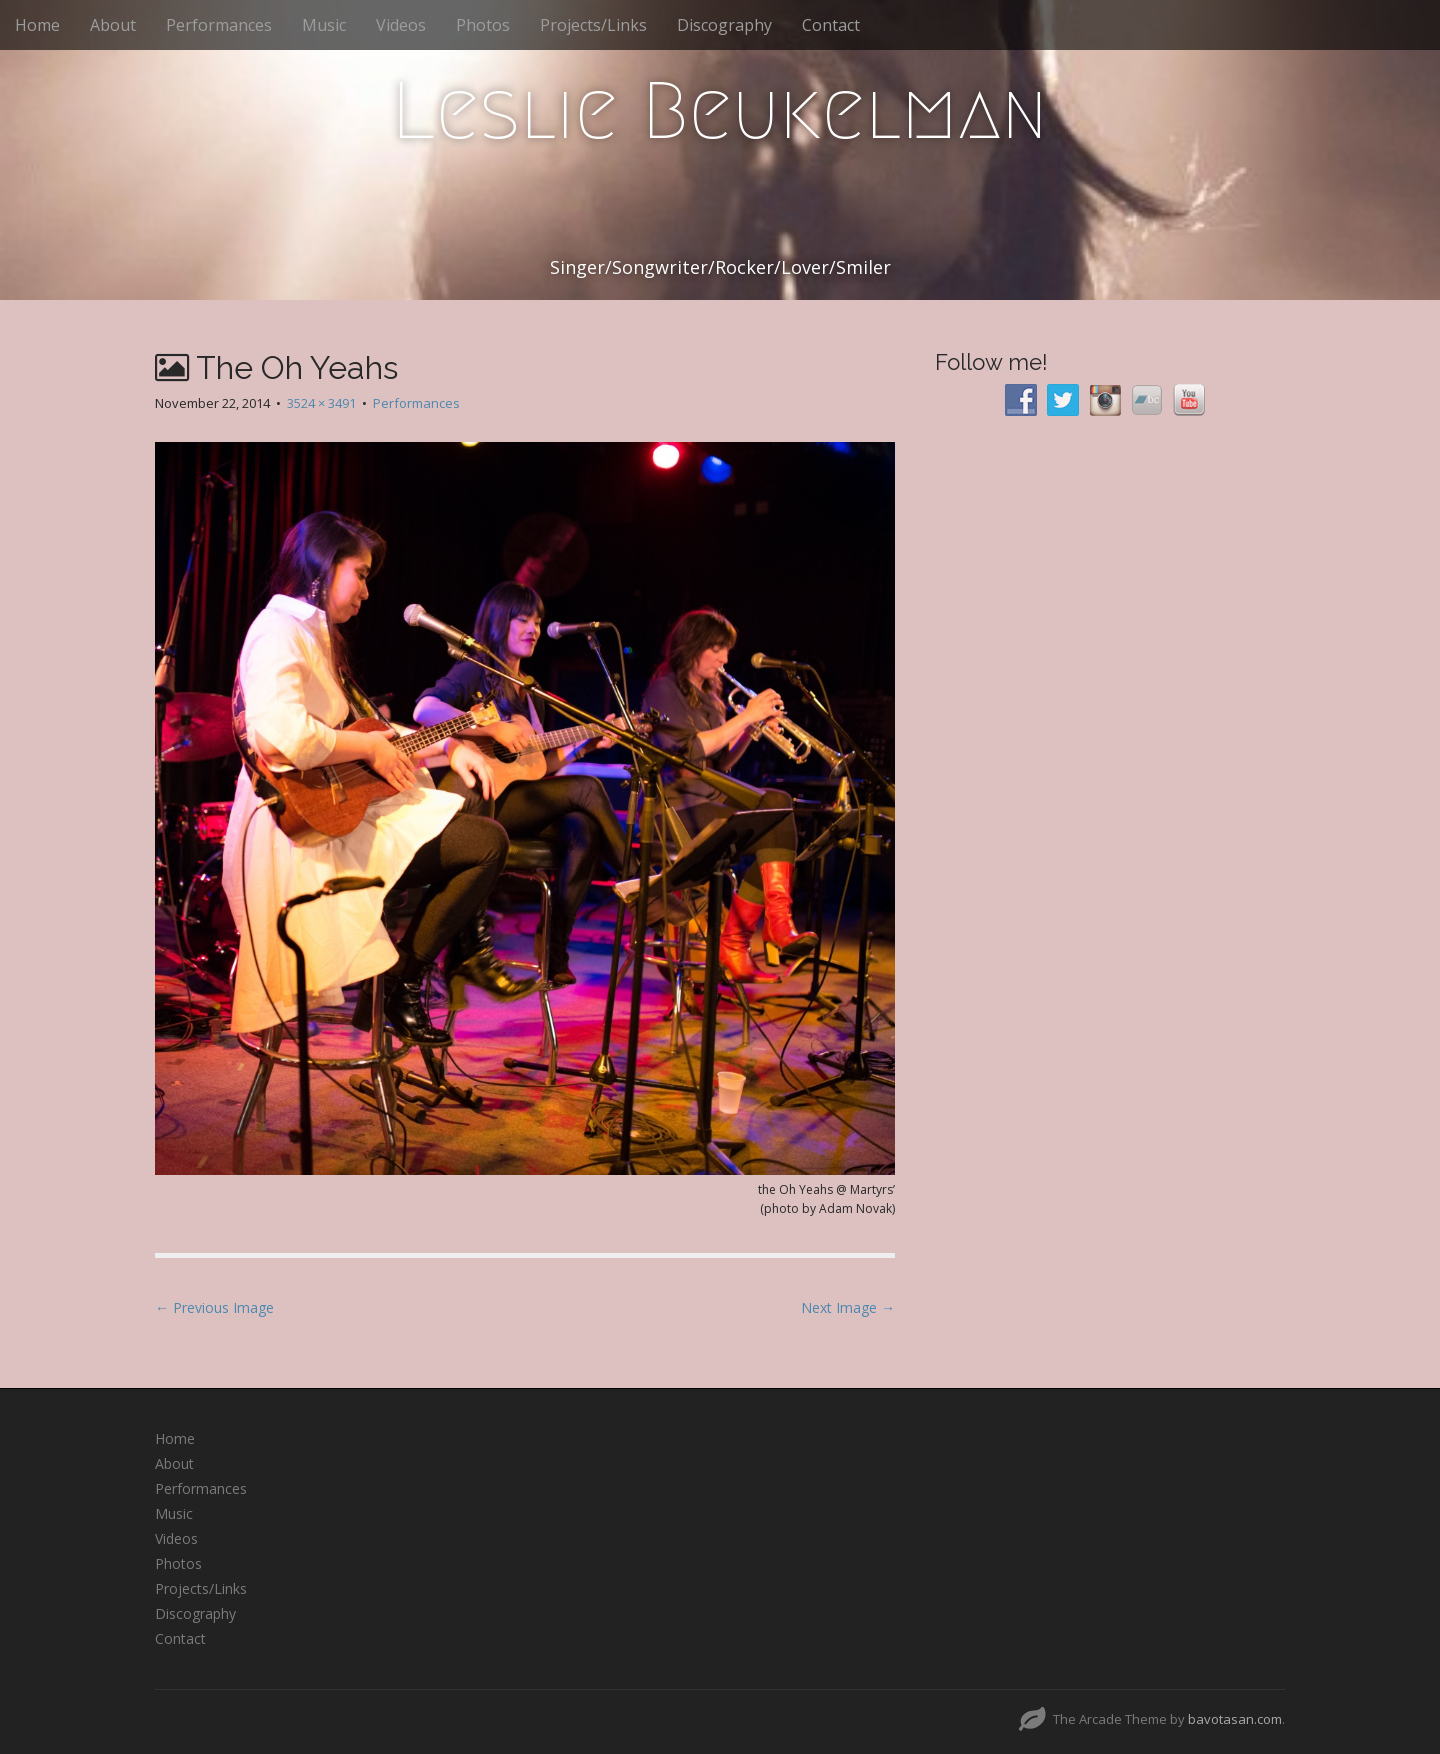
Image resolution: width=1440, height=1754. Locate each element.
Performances (219, 25)
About (113, 25)
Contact (831, 25)
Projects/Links (593, 25)
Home (37, 25)
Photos (483, 25)
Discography (724, 25)
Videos (401, 25)
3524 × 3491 (321, 403)
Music (324, 25)
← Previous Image (214, 1307)
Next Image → (848, 1307)
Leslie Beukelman (720, 111)
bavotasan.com (1235, 1719)
